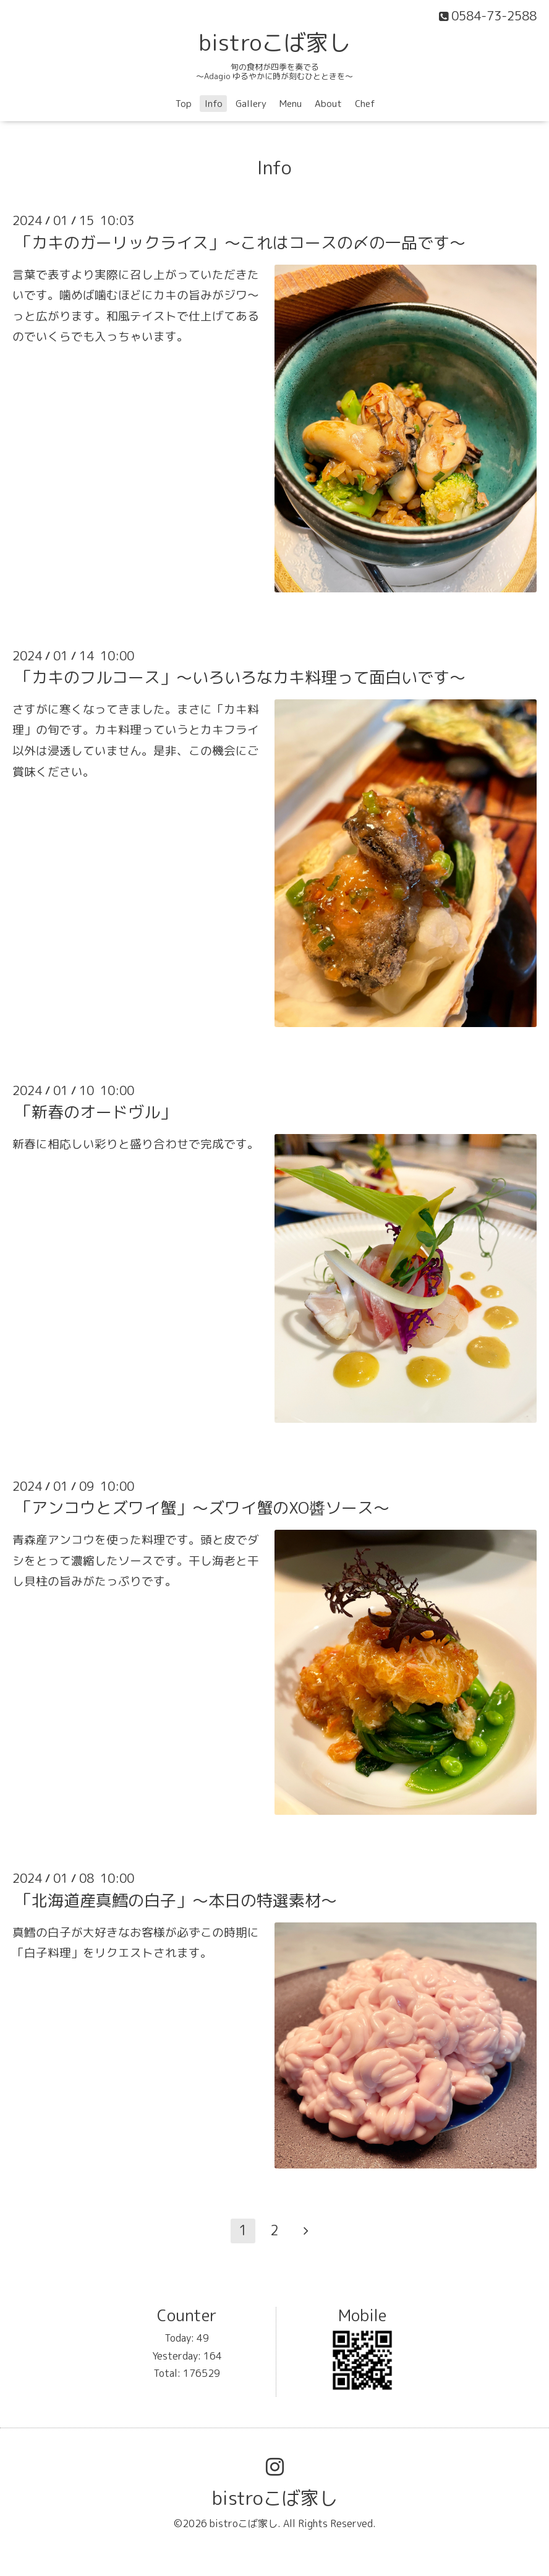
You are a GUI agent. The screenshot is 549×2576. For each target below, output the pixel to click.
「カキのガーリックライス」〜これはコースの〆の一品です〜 (240, 242)
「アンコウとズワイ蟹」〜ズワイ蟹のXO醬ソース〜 (202, 1507)
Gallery (251, 103)
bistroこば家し (274, 42)
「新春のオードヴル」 (95, 1112)
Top (184, 103)
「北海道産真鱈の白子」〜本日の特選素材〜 (176, 1899)
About (328, 103)
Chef (365, 103)
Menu (290, 103)
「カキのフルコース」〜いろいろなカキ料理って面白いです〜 (240, 677)
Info (214, 103)
